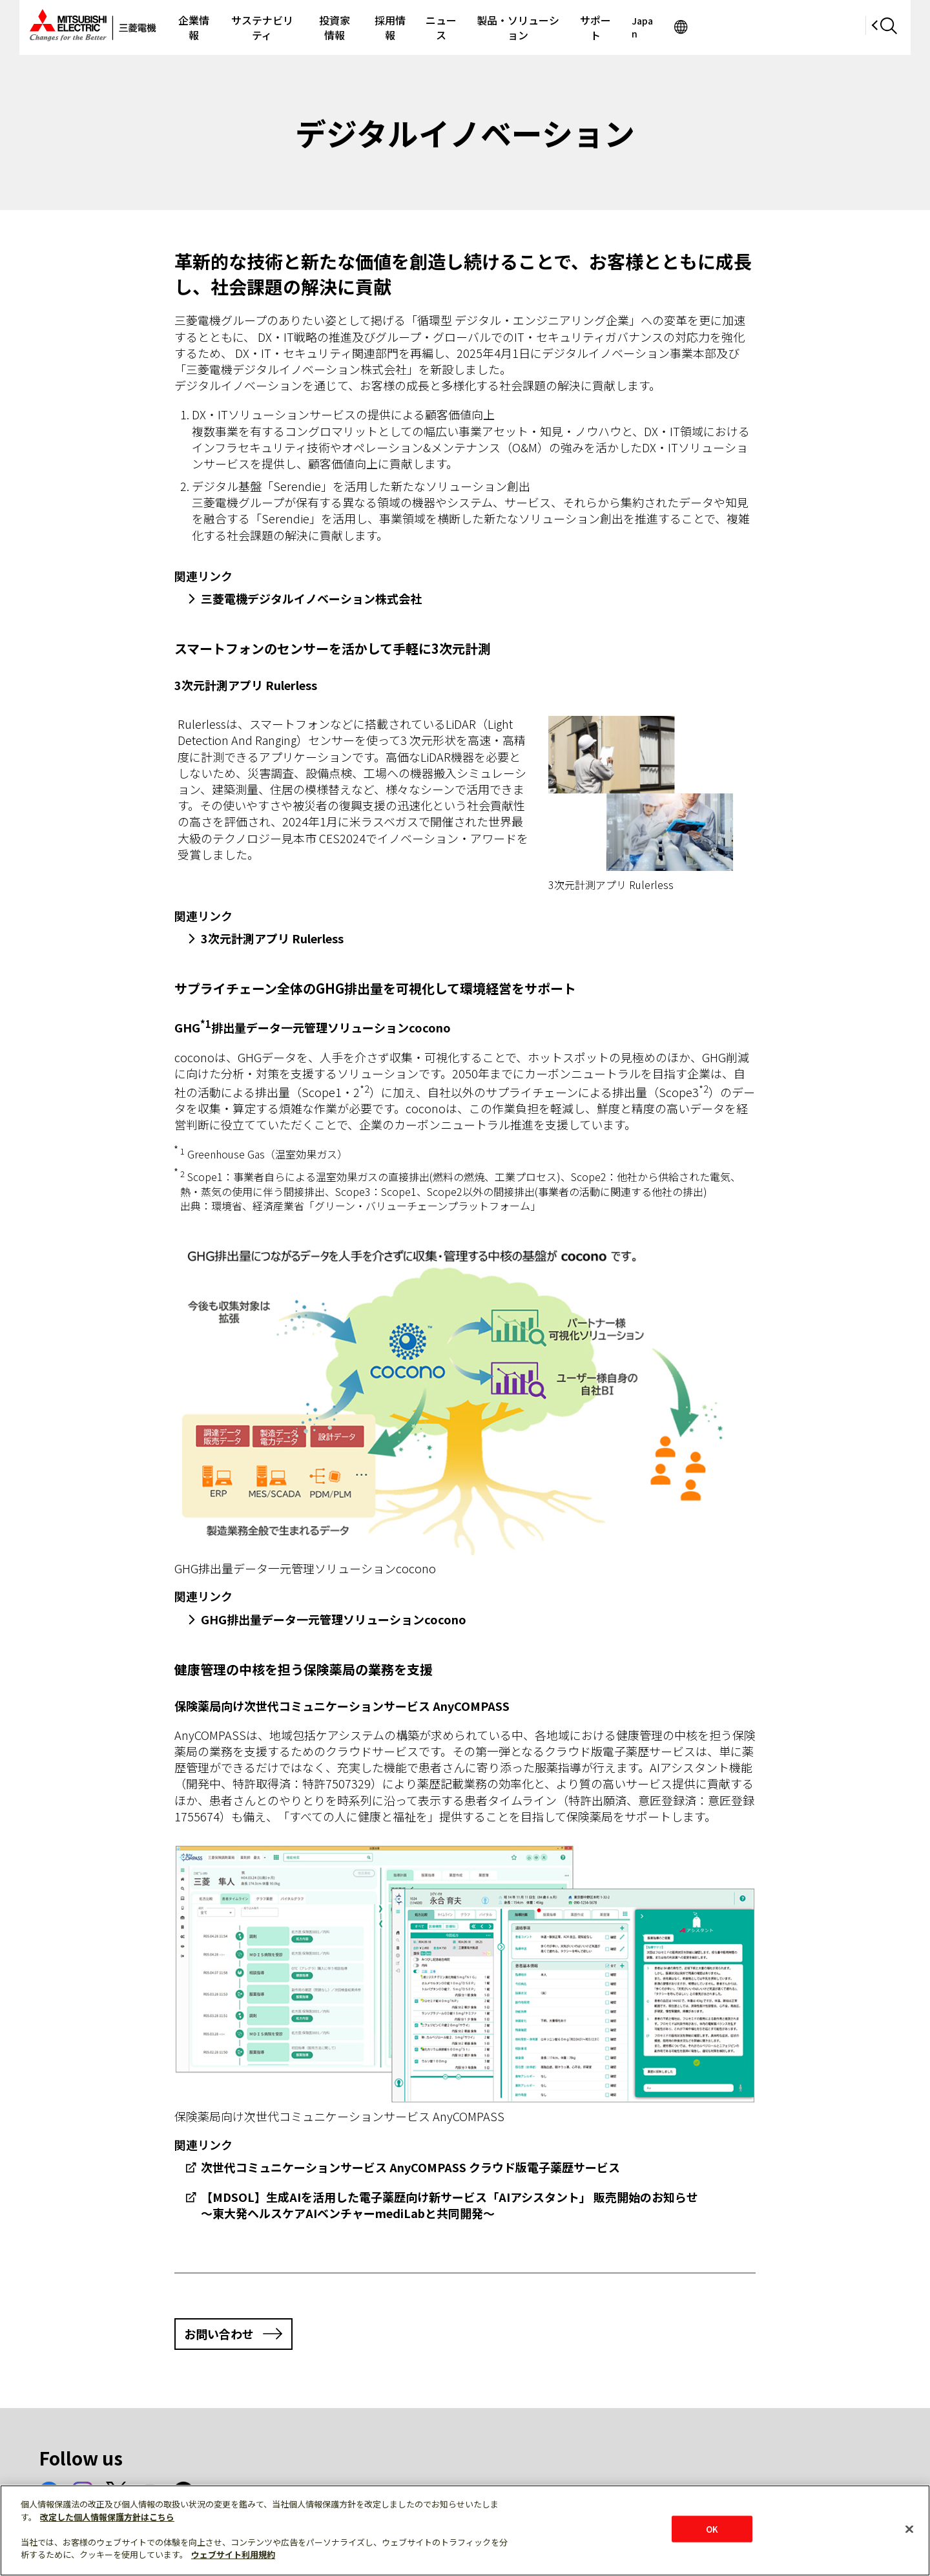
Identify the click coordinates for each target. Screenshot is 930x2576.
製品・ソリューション (617, 27)
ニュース (526, 27)
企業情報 (232, 27)
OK (712, 2528)
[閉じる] (909, 2529)
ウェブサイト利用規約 (233, 2554)
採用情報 (465, 27)
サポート (709, 27)
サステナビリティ (314, 27)
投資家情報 (400, 27)
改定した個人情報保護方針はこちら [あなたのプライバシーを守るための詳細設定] (107, 2517)
